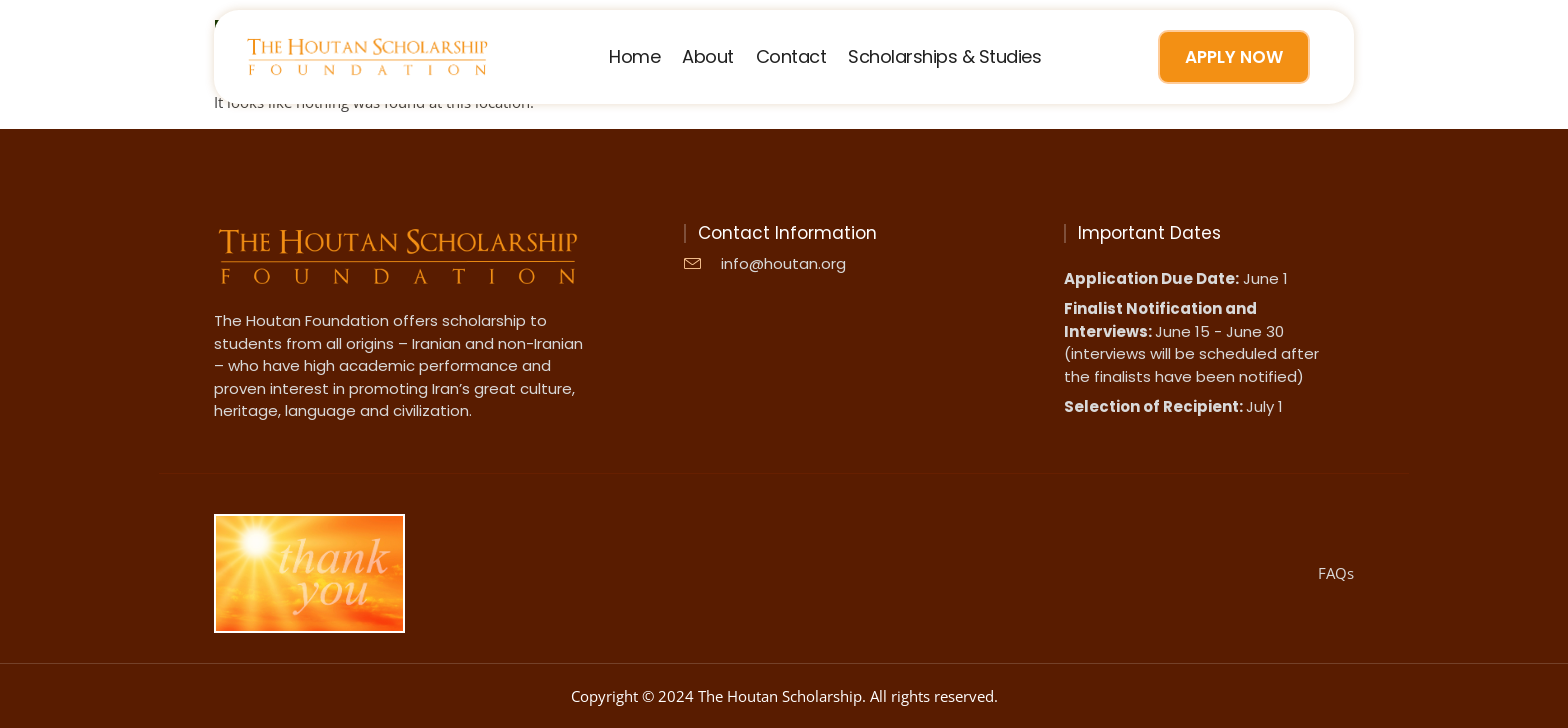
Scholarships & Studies (944, 57)
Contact (791, 57)
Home (634, 57)
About (708, 57)
